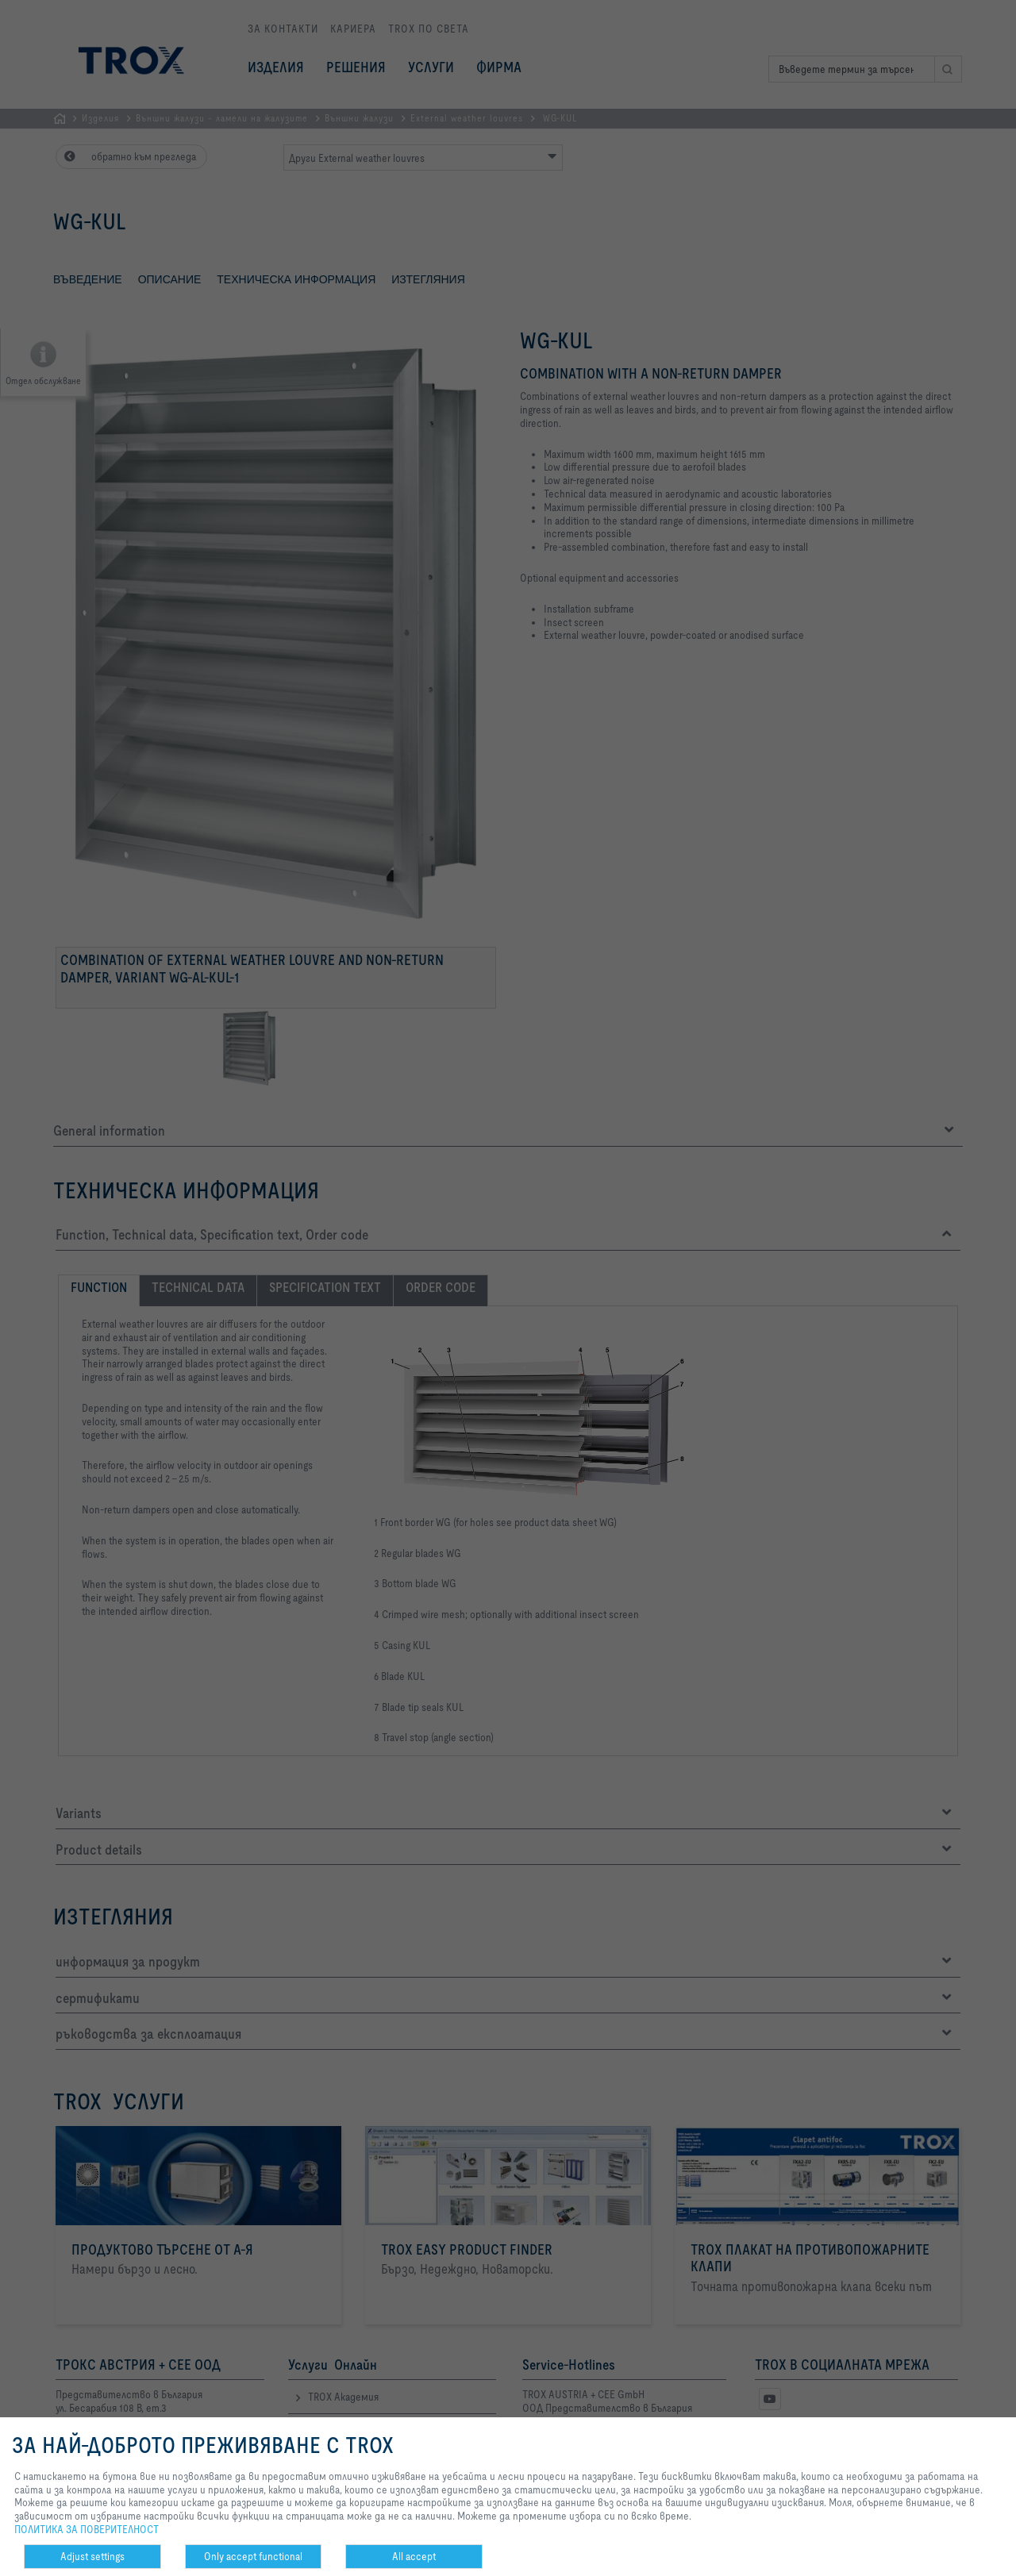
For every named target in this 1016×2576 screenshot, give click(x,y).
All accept (414, 2556)
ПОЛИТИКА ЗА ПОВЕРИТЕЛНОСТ (86, 2529)
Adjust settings (92, 2556)
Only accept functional (253, 2556)
